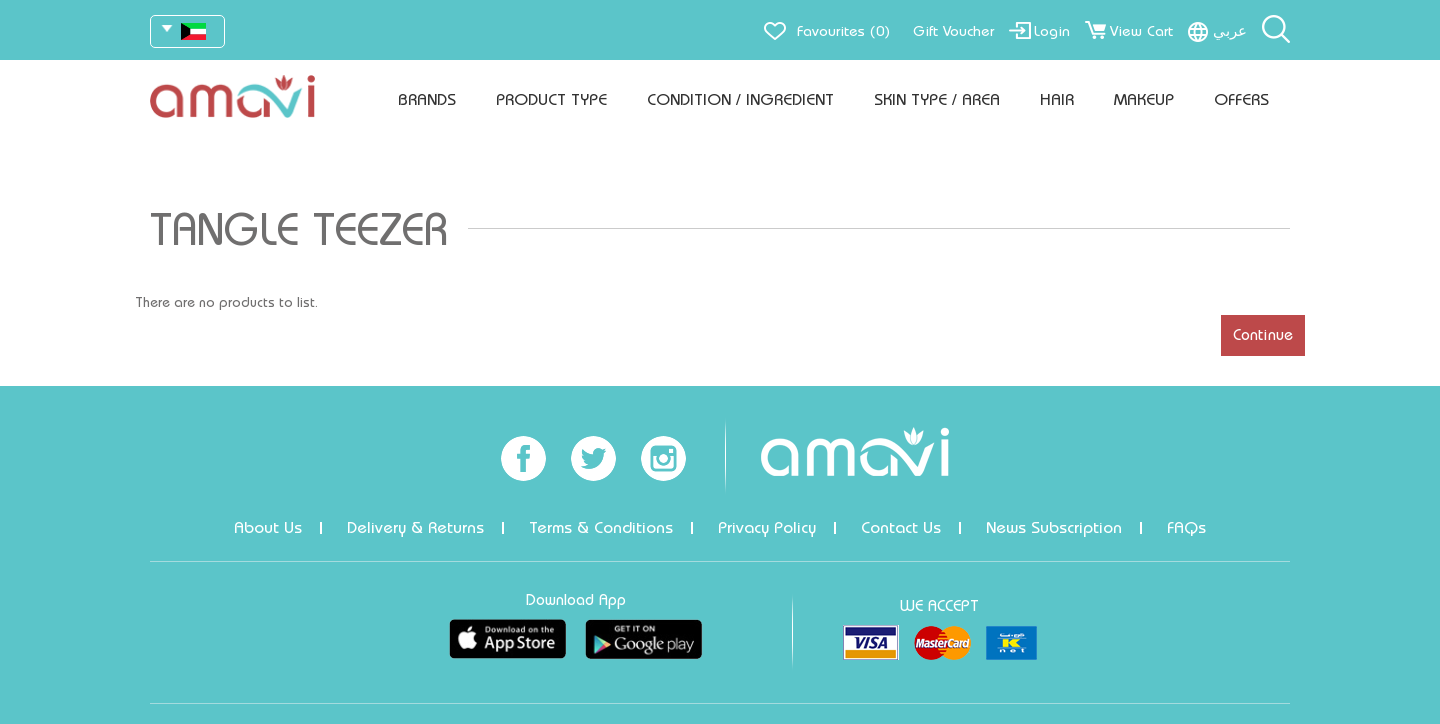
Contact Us (901, 527)
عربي (1230, 31)
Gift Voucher (953, 31)
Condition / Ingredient (740, 99)
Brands (427, 99)
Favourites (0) (843, 31)
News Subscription (1054, 527)
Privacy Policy (767, 527)
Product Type (551, 99)
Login (1052, 31)
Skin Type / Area (937, 99)
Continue (1263, 335)
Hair (1057, 99)
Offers (1241, 99)
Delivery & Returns (415, 527)
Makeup (1144, 99)
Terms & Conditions (601, 527)
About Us (268, 527)
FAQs (1186, 527)
